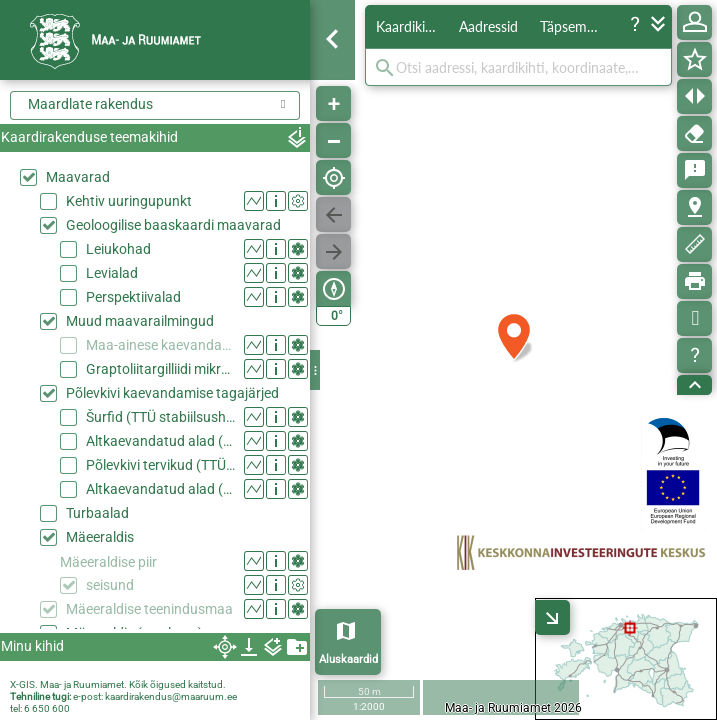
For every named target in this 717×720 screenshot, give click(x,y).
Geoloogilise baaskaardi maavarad (173, 225)
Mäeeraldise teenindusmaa (149, 609)
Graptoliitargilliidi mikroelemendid (160, 369)
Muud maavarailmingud (140, 321)
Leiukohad (118, 249)
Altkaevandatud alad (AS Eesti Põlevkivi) (160, 489)
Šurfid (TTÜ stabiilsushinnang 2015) (160, 417)
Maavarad (78, 177)
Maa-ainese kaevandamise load (160, 345)
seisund (110, 585)
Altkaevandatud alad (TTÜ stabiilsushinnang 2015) (160, 441)
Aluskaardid (348, 659)
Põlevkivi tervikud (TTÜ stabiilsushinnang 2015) (160, 465)
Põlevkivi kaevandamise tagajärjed (172, 393)
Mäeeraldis (100, 537)
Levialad (112, 273)
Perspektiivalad (133, 297)
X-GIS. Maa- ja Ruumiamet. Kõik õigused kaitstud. (118, 684)
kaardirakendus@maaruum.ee (171, 696)
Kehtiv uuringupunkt (129, 201)
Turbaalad (97, 513)
